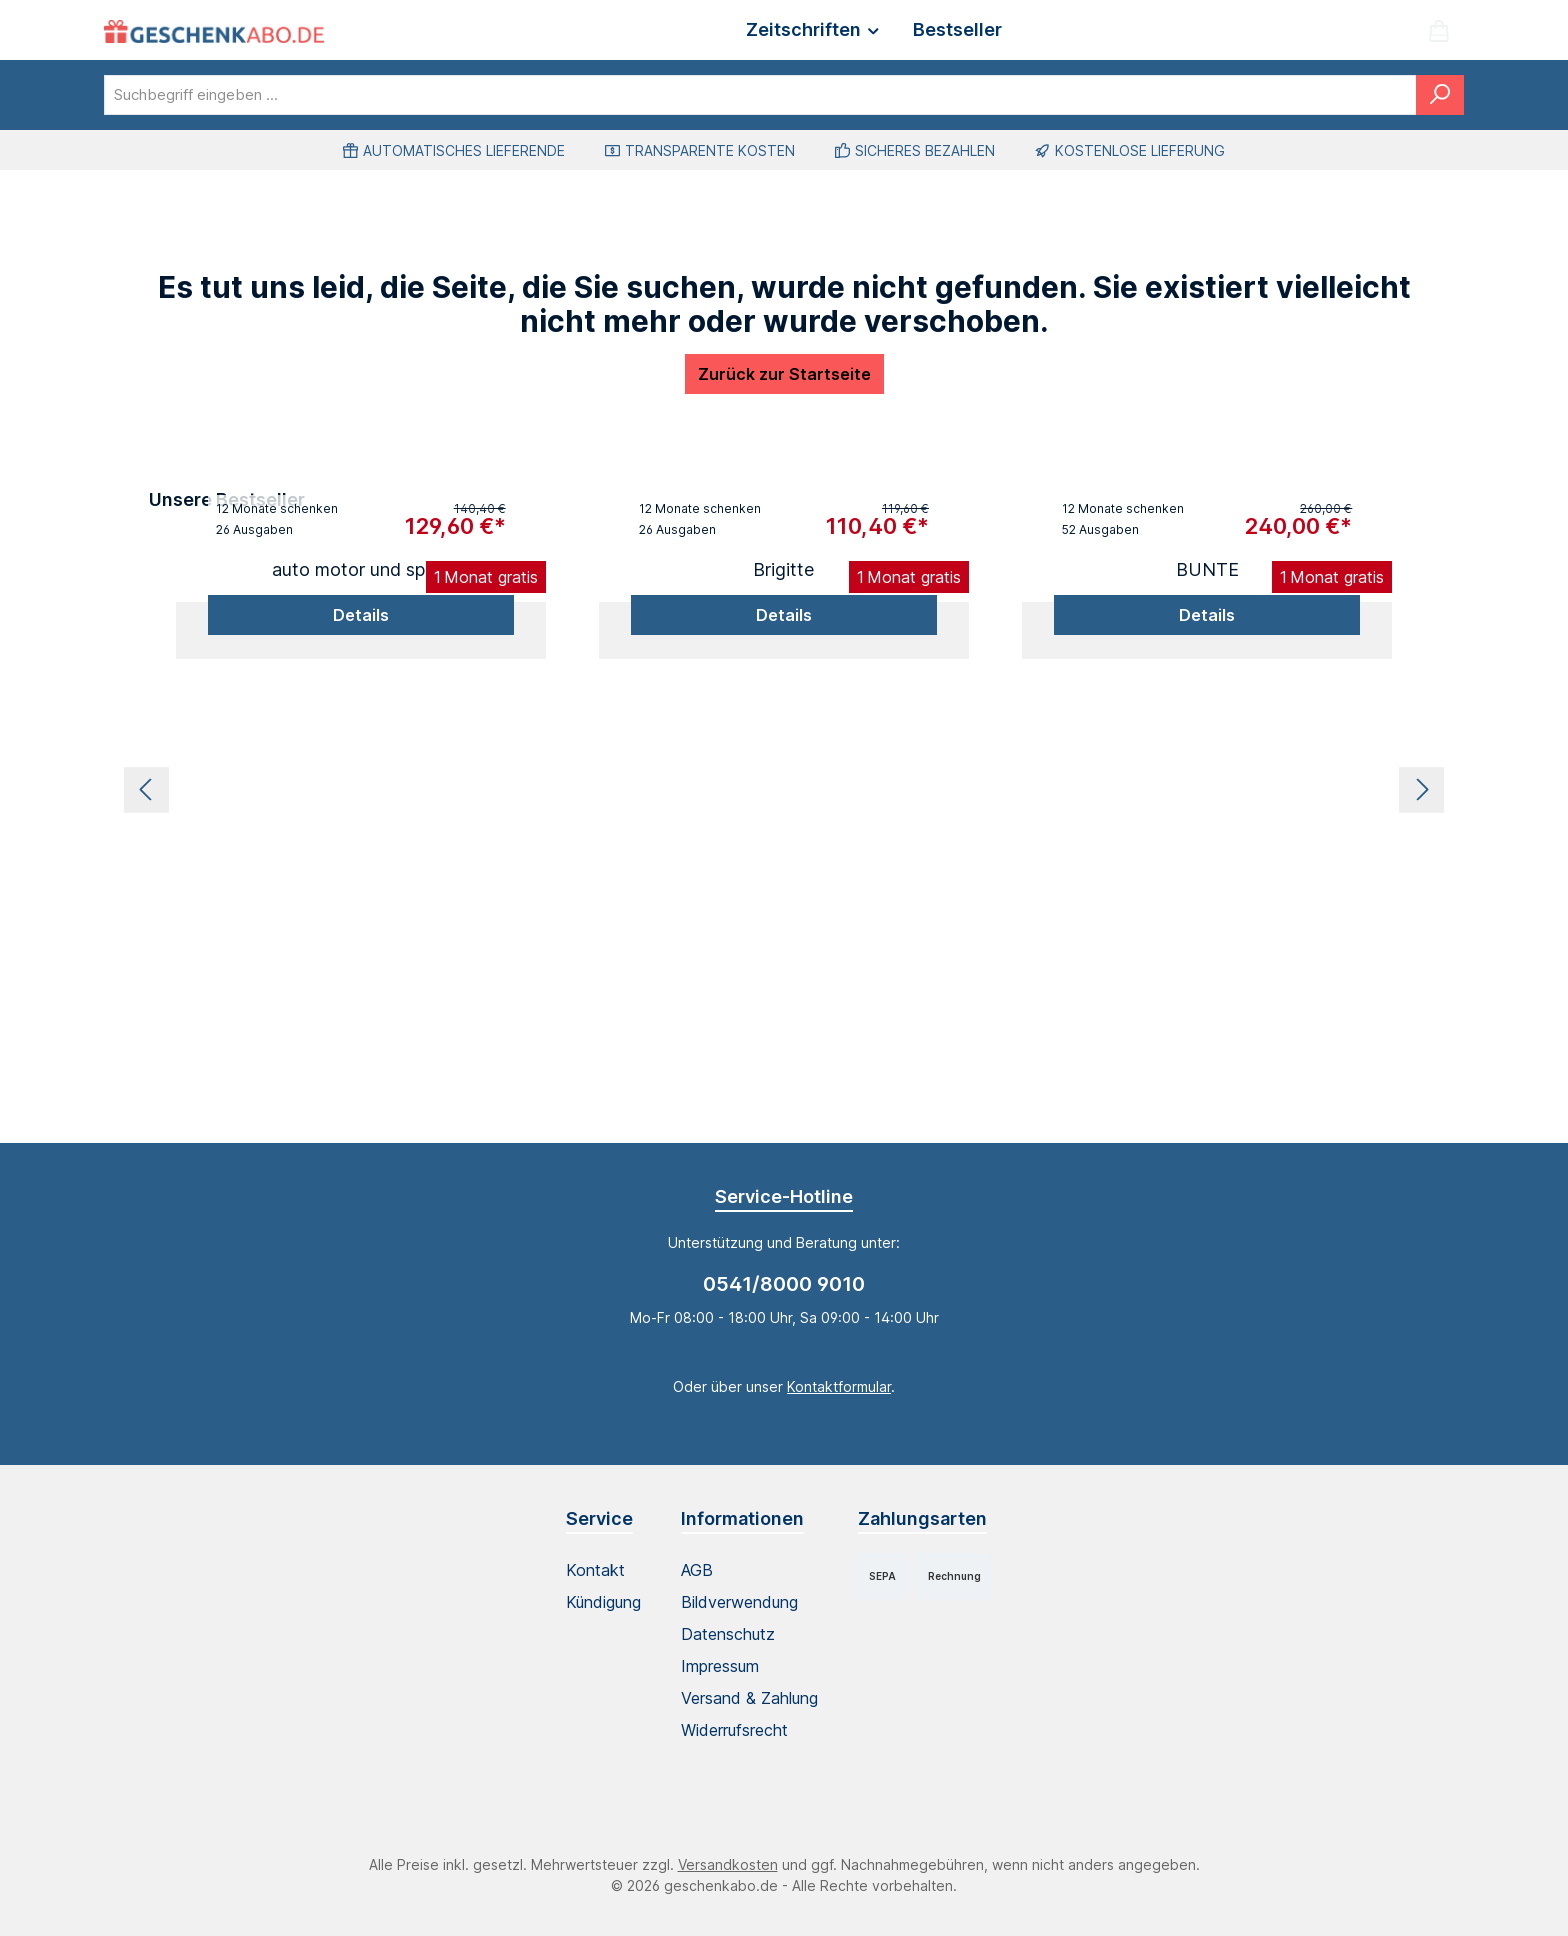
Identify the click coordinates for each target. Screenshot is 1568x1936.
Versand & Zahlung (749, 1698)
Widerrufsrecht (734, 1730)
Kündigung (603, 1602)
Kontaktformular (839, 1386)
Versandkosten (728, 1864)
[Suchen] (1440, 95)
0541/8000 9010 (784, 1284)
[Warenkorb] (1439, 30)
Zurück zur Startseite (784, 374)
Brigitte (783, 569)
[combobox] (760, 95)
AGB (697, 1570)
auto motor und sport (361, 569)
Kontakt (595, 1570)
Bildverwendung (739, 1602)
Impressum (720, 1666)
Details (361, 615)
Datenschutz (728, 1634)
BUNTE (1207, 569)
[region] (784, 789)
